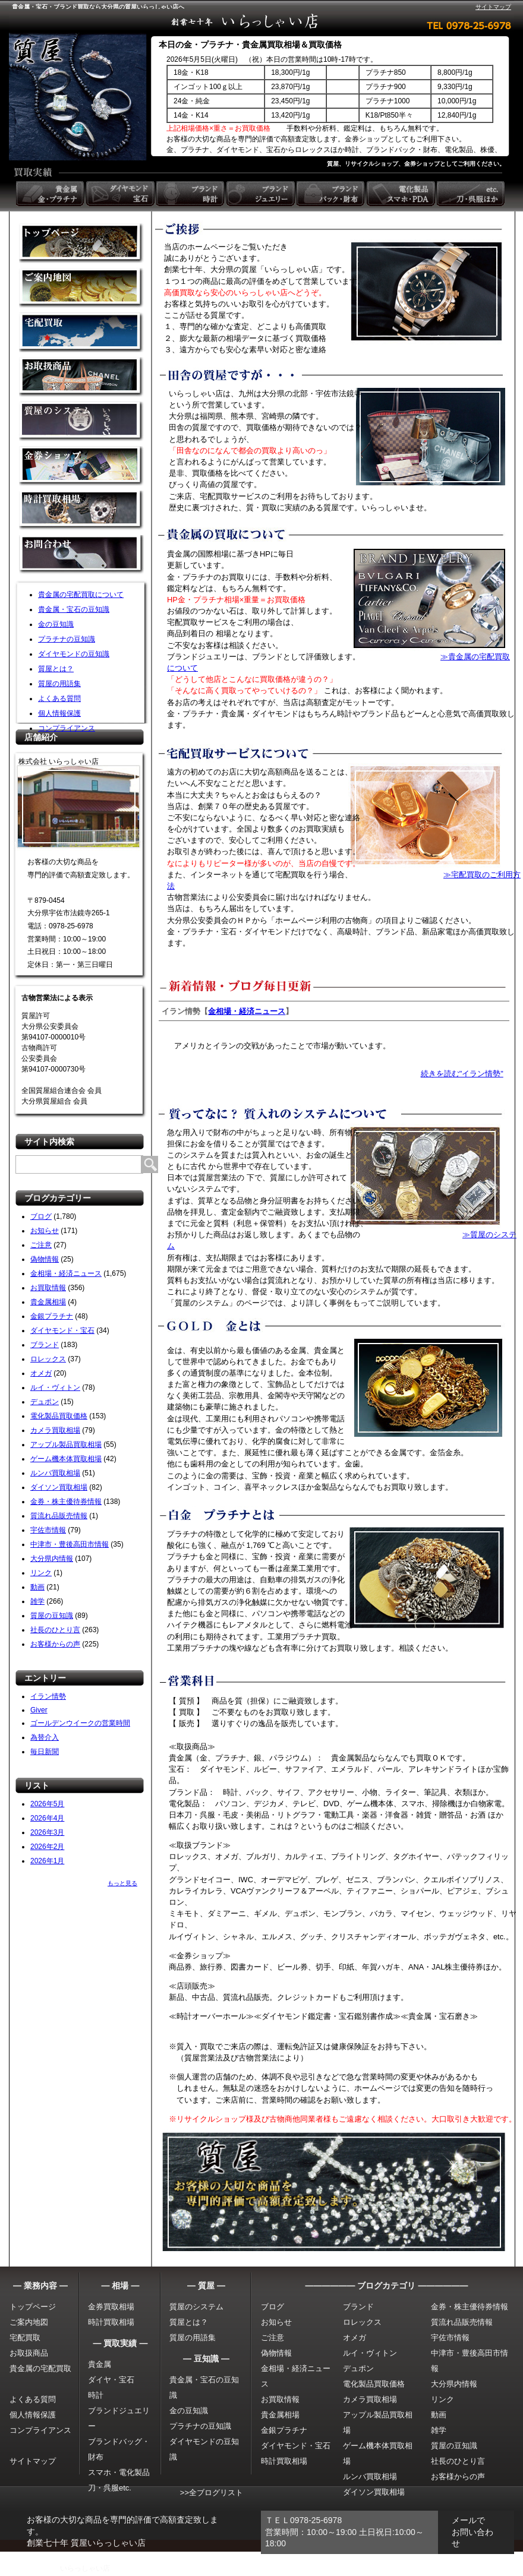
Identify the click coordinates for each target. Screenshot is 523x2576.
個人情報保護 (59, 713)
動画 (37, 1587)
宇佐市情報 (48, 1530)
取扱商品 (81, 377)
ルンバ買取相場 (55, 1473)
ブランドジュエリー (261, 193)
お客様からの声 (55, 1644)
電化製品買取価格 (58, 1416)
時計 (95, 2395)
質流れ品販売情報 (58, 1516)
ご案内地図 (29, 2322)
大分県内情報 (51, 1558)
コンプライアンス (66, 728)
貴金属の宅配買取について (81, 594)
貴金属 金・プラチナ (51, 193)
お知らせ (44, 1231)
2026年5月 (47, 1804)
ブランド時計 (191, 193)
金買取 (81, 243)
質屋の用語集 (59, 683)
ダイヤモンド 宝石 (121, 193)
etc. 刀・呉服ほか (472, 193)
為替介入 (44, 1737)
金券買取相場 (111, 2306)
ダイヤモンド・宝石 (62, 1330)
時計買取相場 (111, 2322)
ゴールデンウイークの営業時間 (80, 1723)
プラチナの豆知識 (66, 639)
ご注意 (41, 1245)
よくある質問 (59, 698)
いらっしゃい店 (85, 2568)
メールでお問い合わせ (472, 2531)
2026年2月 (47, 1846)
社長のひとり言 (55, 1630)
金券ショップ (81, 466)
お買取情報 (48, 1288)
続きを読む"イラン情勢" (462, 1073)
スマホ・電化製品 (119, 2472)
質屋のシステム (81, 421)
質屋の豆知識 (51, 1615)
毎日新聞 (44, 1751)
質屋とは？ (56, 669)
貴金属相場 (48, 1302)
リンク (41, 1573)
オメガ (41, 1373)
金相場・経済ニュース (66, 1273)
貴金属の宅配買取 (40, 2368)
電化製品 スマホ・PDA (402, 193)
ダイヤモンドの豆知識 (73, 654)
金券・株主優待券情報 (66, 1501)
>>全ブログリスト (211, 2492)
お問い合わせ (81, 555)
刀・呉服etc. (109, 2487)
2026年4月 (47, 1818)
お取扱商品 (29, 2353)
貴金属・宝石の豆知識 (73, 609)
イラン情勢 (48, 1696)
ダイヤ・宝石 (111, 2379)
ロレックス (48, 1359)
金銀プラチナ (51, 1316)
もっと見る (122, 1883)
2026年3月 (47, 1832)
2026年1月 (47, 1861)
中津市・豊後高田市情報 (69, 1544)
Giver (39, 1710)
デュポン (44, 1402)
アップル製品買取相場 (66, 1444)
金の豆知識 (56, 624)
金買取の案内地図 (81, 288)
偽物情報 (44, 1259)
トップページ (33, 2306)
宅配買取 (81, 332)
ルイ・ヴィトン (55, 1387)
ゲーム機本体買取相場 (66, 1459)
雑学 (37, 1601)
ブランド (44, 1345)
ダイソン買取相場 (58, 1487)
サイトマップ (493, 7)
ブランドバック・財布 (332, 193)
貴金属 (99, 2364)
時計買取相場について (81, 510)
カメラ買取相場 (55, 1430)
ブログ (41, 1216)
